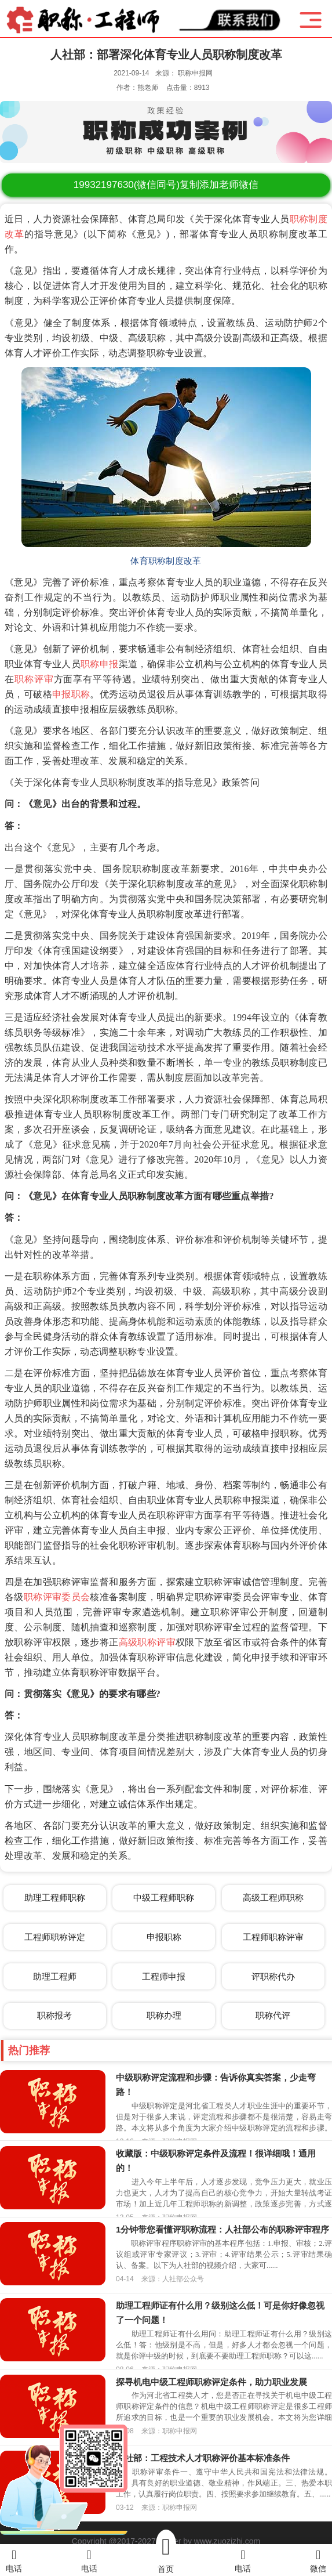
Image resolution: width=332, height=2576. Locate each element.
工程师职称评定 (54, 1937)
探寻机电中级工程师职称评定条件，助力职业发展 (211, 2382)
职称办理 (164, 2015)
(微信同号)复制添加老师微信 (166, 184)
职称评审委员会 (57, 1597)
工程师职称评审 (273, 1937)
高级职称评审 (147, 1642)
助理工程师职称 (54, 1897)
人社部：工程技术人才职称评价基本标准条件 (203, 2458)
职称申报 (100, 664)
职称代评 (273, 2015)
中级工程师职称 (163, 1897)
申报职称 (71, 694)
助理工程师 (54, 1976)
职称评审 (34, 679)
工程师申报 (163, 1976)
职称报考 (54, 2015)
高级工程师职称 (273, 1897)
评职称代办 (273, 1976)
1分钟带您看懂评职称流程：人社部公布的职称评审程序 (222, 2229)
